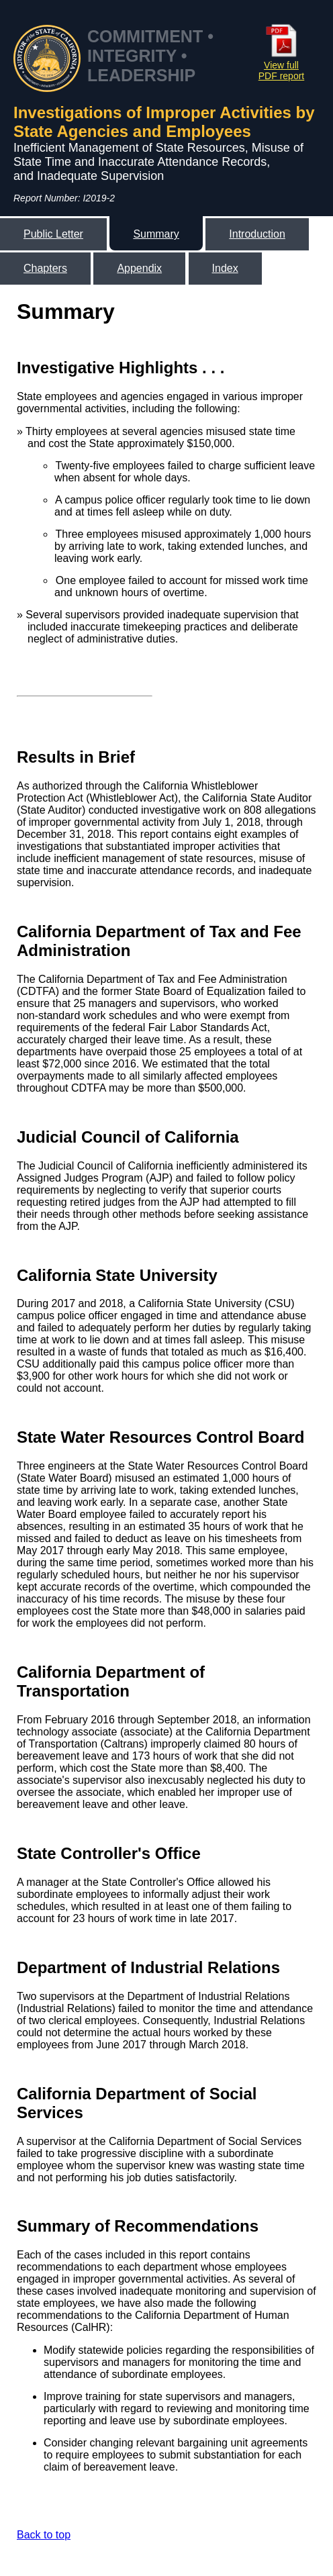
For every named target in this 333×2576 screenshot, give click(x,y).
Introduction (257, 234)
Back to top (43, 2534)
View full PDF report (281, 65)
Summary (156, 234)
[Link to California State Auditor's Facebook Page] (249, 310)
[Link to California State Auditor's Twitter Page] (275, 310)
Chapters (45, 268)
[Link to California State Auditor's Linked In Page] (301, 310)
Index (225, 268)
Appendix (139, 268)
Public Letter (53, 234)
